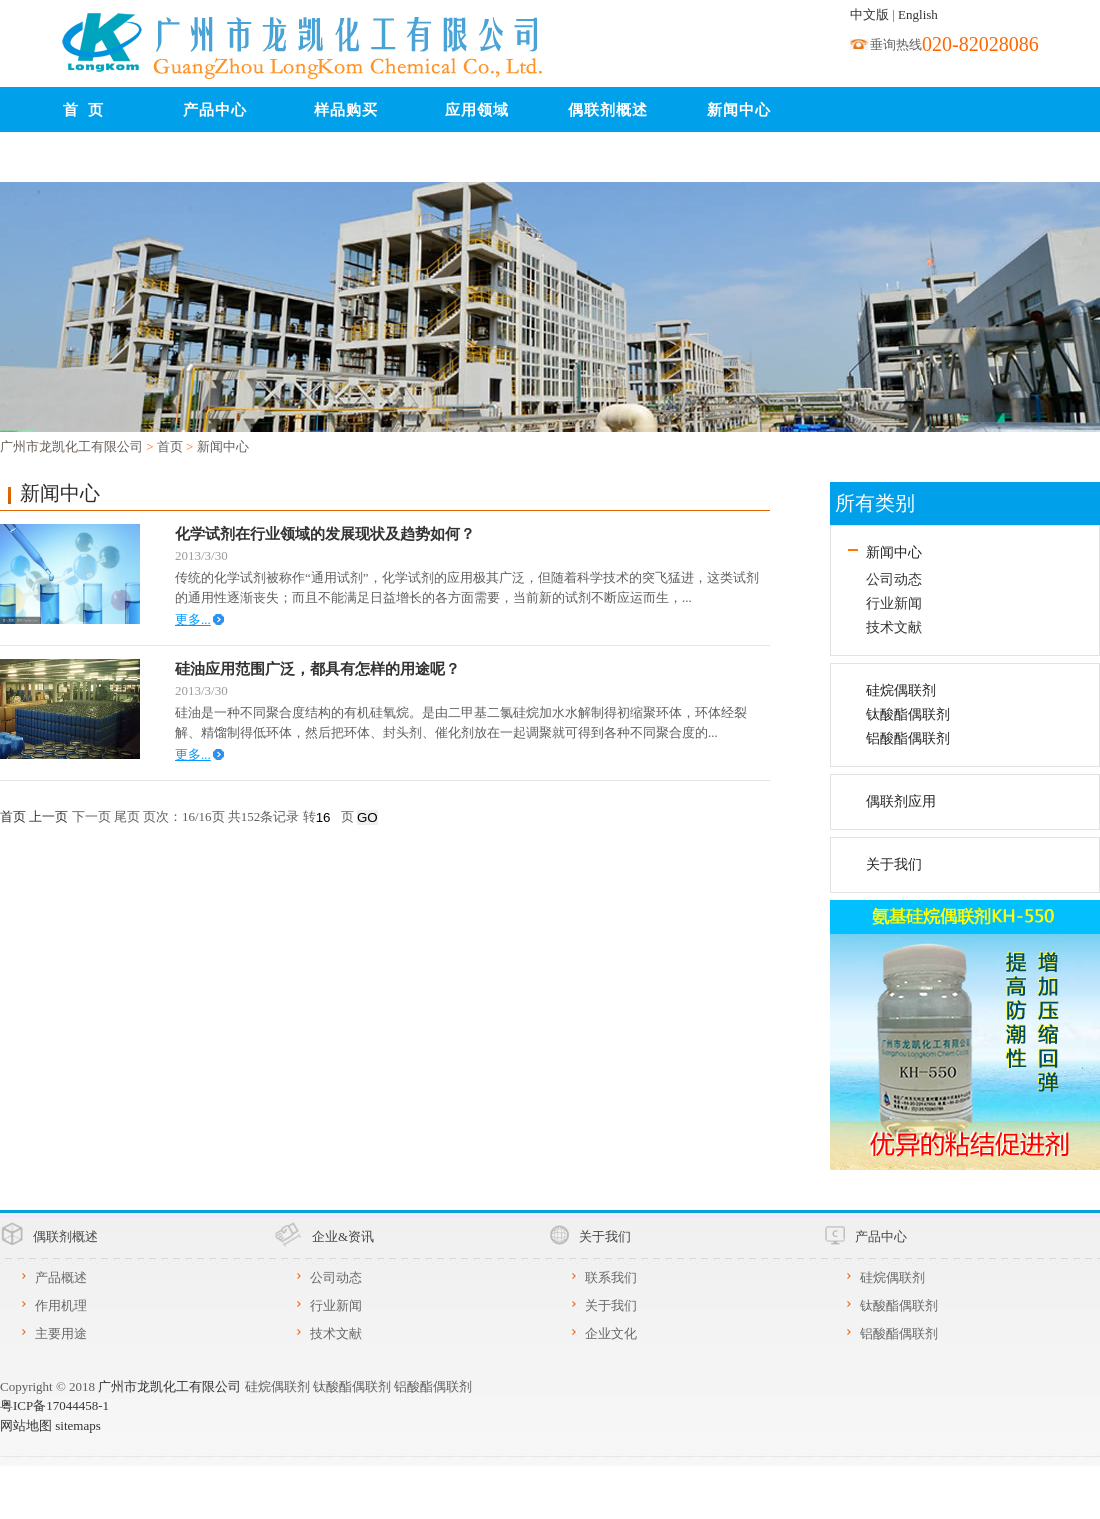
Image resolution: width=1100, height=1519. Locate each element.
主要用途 (61, 1333)
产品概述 (61, 1277)
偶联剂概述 (608, 110)
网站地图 (26, 1425)
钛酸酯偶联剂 (908, 714)
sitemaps (78, 1425)
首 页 (84, 110)
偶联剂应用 (901, 801)
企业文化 (611, 1333)
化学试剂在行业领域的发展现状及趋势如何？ (325, 534)
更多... (193, 619)
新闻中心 (739, 110)
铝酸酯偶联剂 (908, 738)
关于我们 (894, 864)
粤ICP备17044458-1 (54, 1405)
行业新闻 (894, 603)
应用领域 (477, 110)
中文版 (869, 14)
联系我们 (84, 160)
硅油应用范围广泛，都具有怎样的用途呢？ (317, 669)
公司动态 (894, 579)
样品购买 (346, 110)
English (918, 14)
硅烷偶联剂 (901, 690)
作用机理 (61, 1305)
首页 (170, 446)
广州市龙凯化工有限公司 (71, 446)
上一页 (48, 816)
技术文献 (894, 627)
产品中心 (215, 110)
